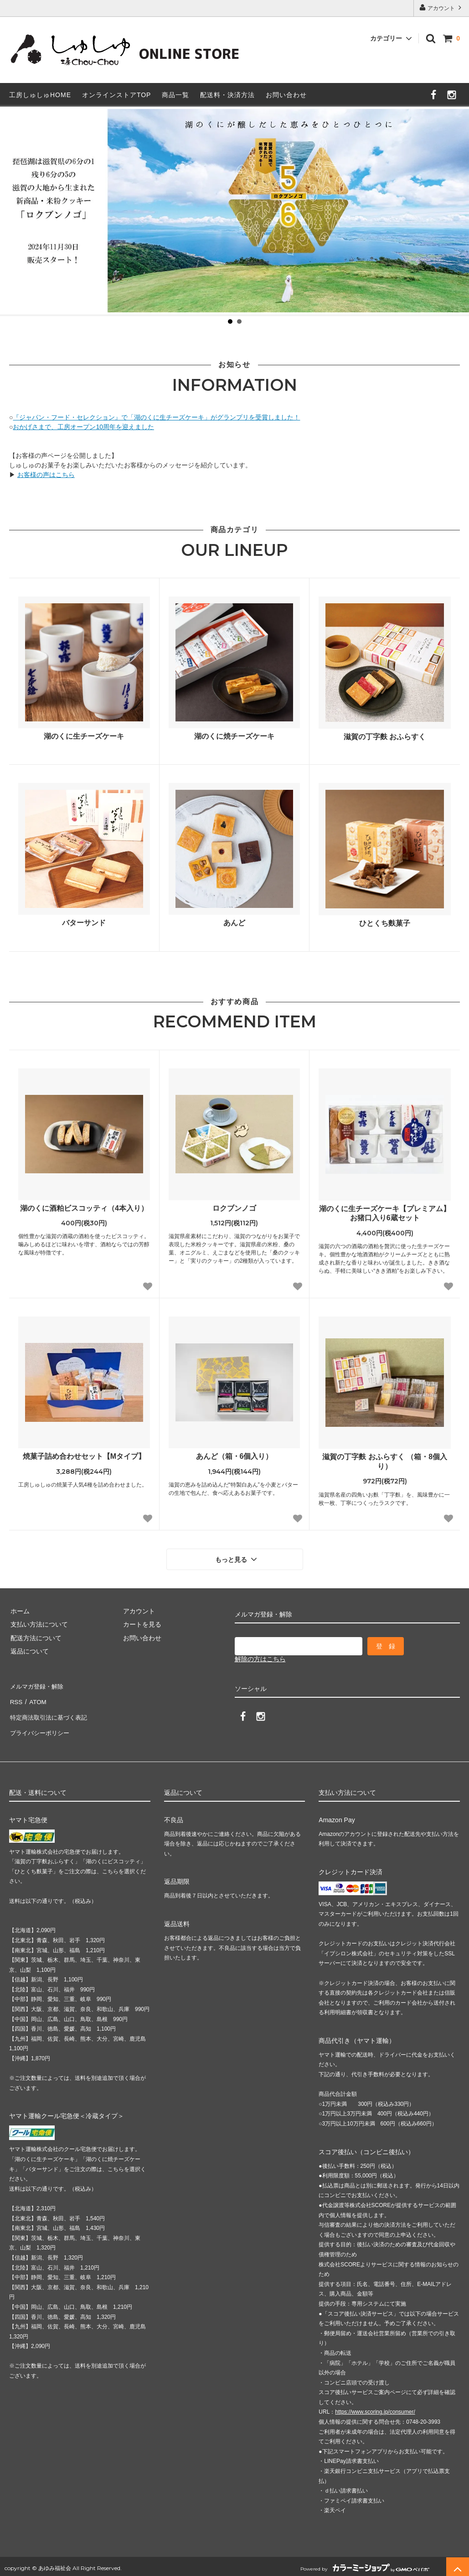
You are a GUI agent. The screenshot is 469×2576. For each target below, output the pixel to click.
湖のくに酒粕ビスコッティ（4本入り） (84, 1208)
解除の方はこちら (260, 1657)
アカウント (441, 7)
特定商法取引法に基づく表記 (50, 1711)
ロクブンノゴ (234, 1208)
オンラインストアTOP (116, 94)
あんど (234, 923)
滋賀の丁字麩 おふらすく (385, 737)
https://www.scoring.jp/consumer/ (375, 2402)
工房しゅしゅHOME (40, 94)
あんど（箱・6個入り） (234, 1456)
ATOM (36, 1697)
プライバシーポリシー (41, 1724)
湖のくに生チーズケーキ (84, 736)
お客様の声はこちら (46, 474)
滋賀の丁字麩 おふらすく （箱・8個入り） (384, 1461)
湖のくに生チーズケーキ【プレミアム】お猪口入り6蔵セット (384, 1213)
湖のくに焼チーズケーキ (234, 736)
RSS (15, 1697)
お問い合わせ (286, 94)
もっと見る (237, 1559)
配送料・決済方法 (227, 94)
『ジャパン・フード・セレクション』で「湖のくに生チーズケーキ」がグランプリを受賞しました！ (156, 417)
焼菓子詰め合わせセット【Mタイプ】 (84, 1456)
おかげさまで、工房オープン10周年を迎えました (83, 426)
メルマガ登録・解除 (38, 1684)
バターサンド (84, 923)
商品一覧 (175, 94)
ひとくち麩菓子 (384, 923)
